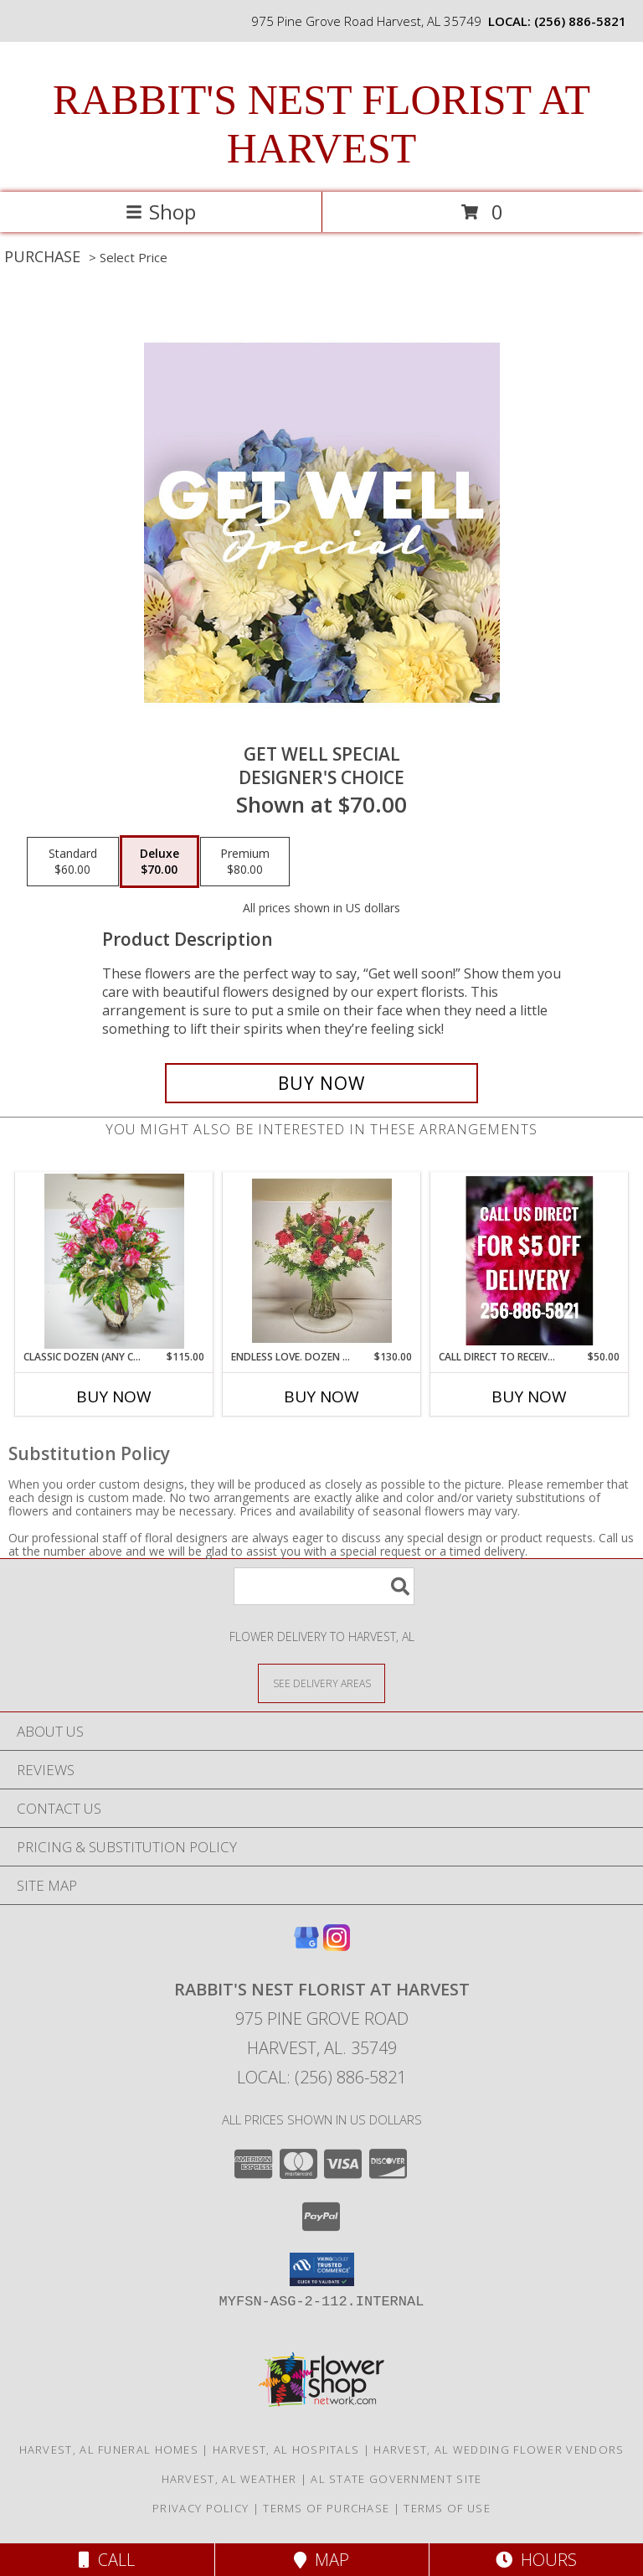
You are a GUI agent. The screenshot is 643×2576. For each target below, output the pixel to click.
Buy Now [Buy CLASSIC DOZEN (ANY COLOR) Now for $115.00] (114, 1396)
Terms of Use (447, 2508)
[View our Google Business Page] (306, 1945)
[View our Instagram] (336, 1945)
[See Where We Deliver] (321, 1683)
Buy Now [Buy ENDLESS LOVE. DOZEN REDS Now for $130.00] (321, 1396)
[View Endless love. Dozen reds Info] (322, 1260)
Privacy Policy (200, 2508)
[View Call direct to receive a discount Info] (529, 1260)
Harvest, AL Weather (229, 2478)
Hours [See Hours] (536, 2559)
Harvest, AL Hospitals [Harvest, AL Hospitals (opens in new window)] (286, 2449)
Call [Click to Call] (107, 2559)
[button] (322, 2269)
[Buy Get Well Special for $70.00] (321, 1083)
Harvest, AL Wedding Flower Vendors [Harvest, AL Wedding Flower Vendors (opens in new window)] (498, 2449)
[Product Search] (324, 1586)
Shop (161, 211)
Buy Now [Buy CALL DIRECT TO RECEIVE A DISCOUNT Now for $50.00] (529, 1396)
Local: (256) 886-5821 (321, 2077)
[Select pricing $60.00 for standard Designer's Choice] (73, 862)
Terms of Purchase (326, 2508)
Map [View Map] (321, 2559)
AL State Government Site (396, 2478)
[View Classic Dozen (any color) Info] (114, 1261)
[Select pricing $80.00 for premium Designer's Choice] (245, 862)
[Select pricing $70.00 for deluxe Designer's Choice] (159, 862)
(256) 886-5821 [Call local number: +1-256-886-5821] (580, 21)
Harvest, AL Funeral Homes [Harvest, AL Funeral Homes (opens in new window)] (109, 2449)
